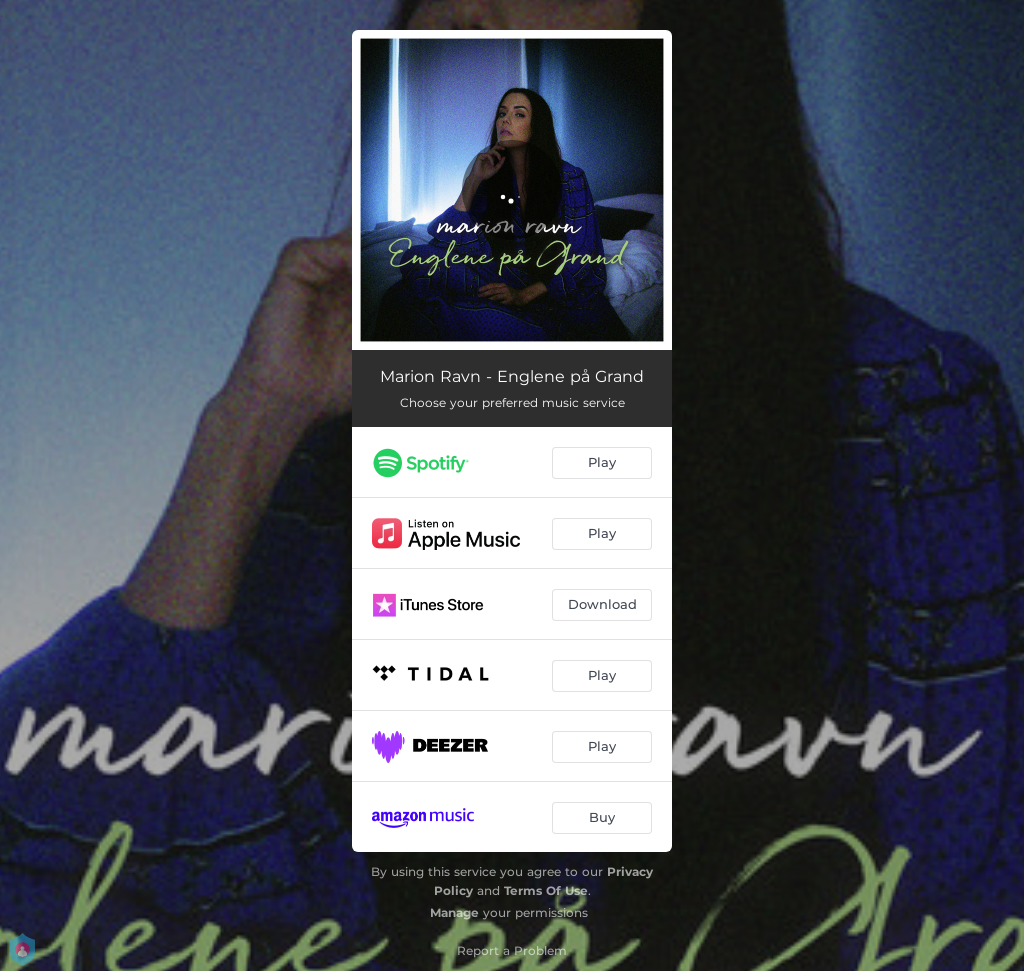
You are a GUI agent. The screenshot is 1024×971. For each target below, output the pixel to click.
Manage (454, 912)
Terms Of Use (546, 890)
